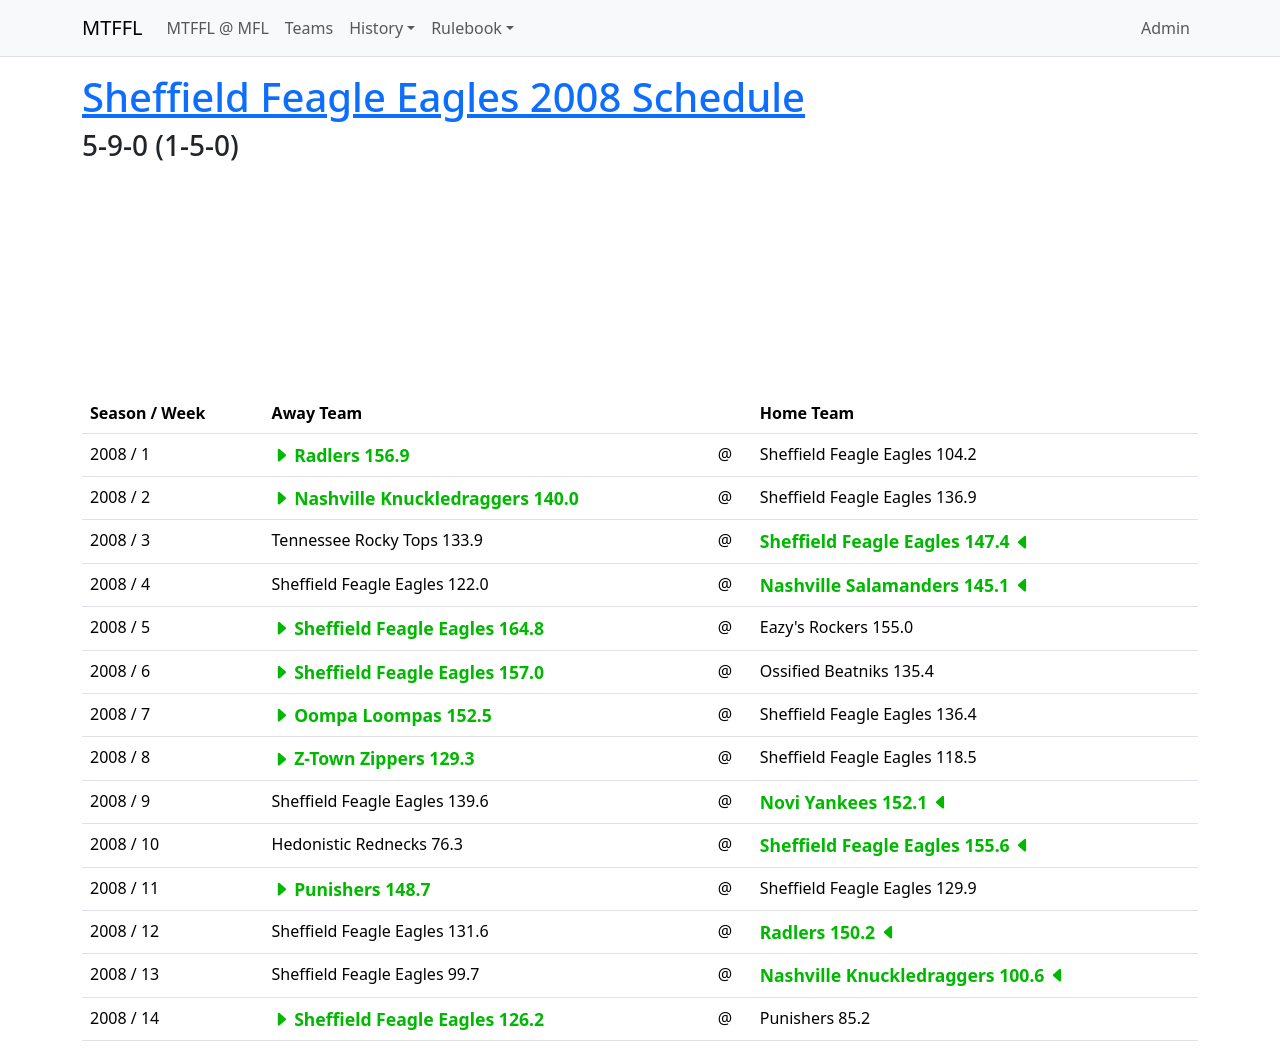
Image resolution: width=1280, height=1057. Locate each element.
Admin (1165, 28)
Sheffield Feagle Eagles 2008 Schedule (443, 96)
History (376, 28)
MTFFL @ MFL (218, 28)
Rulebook (466, 28)
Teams (309, 28)
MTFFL (112, 27)
